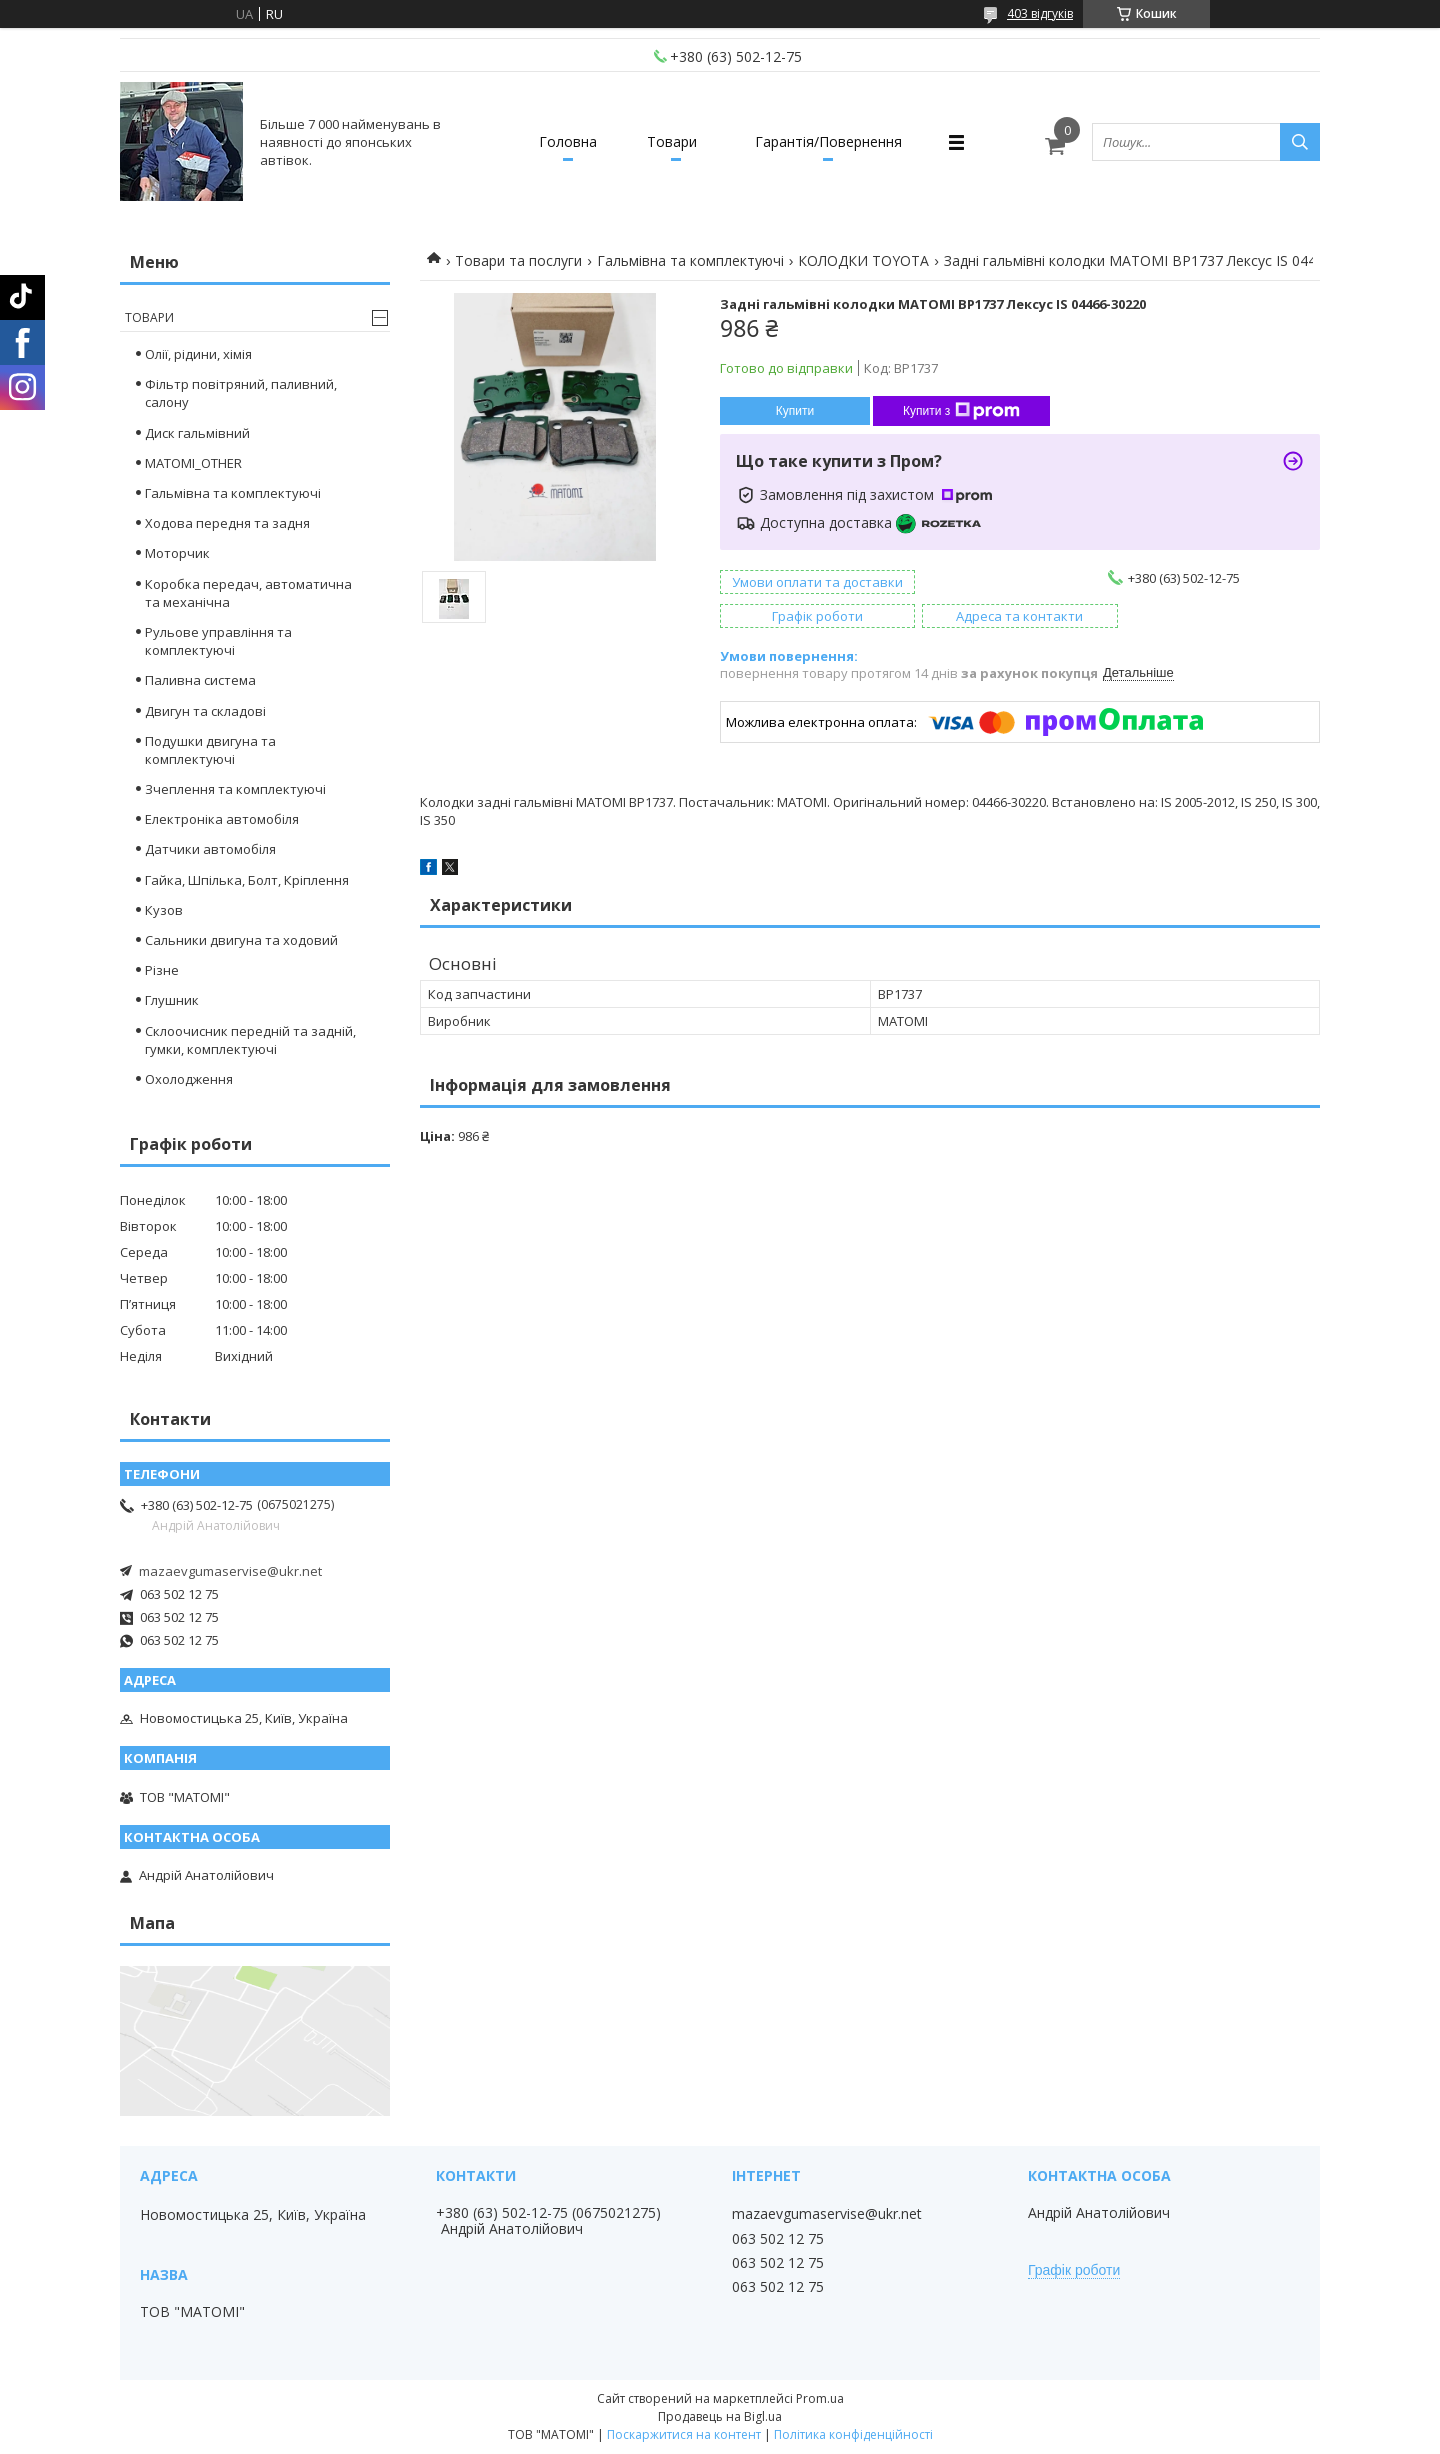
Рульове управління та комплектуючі (218, 641)
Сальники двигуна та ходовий (241, 940)
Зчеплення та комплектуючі (235, 789)
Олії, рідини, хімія (198, 354)
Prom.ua (820, 2398)
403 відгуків (1040, 13)
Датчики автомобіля (210, 849)
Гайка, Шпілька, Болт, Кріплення (247, 880)
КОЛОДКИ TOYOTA (863, 260)
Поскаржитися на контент (684, 2434)
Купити (795, 411)
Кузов (164, 910)
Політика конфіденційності (853, 2434)
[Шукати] (1300, 142)
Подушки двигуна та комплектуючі (210, 750)
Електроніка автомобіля (222, 819)
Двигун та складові (205, 711)
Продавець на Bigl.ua (720, 2416)
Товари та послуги (518, 260)
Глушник (172, 1000)
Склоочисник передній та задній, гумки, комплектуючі (250, 1040)
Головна (568, 141)
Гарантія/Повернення (828, 141)
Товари (672, 141)
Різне (162, 970)
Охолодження (189, 1079)
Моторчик (177, 553)
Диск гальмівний (197, 433)
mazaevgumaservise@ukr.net (230, 1571)
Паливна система (200, 680)
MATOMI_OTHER (193, 463)
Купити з (961, 411)
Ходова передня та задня (227, 523)
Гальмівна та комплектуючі (690, 260)
